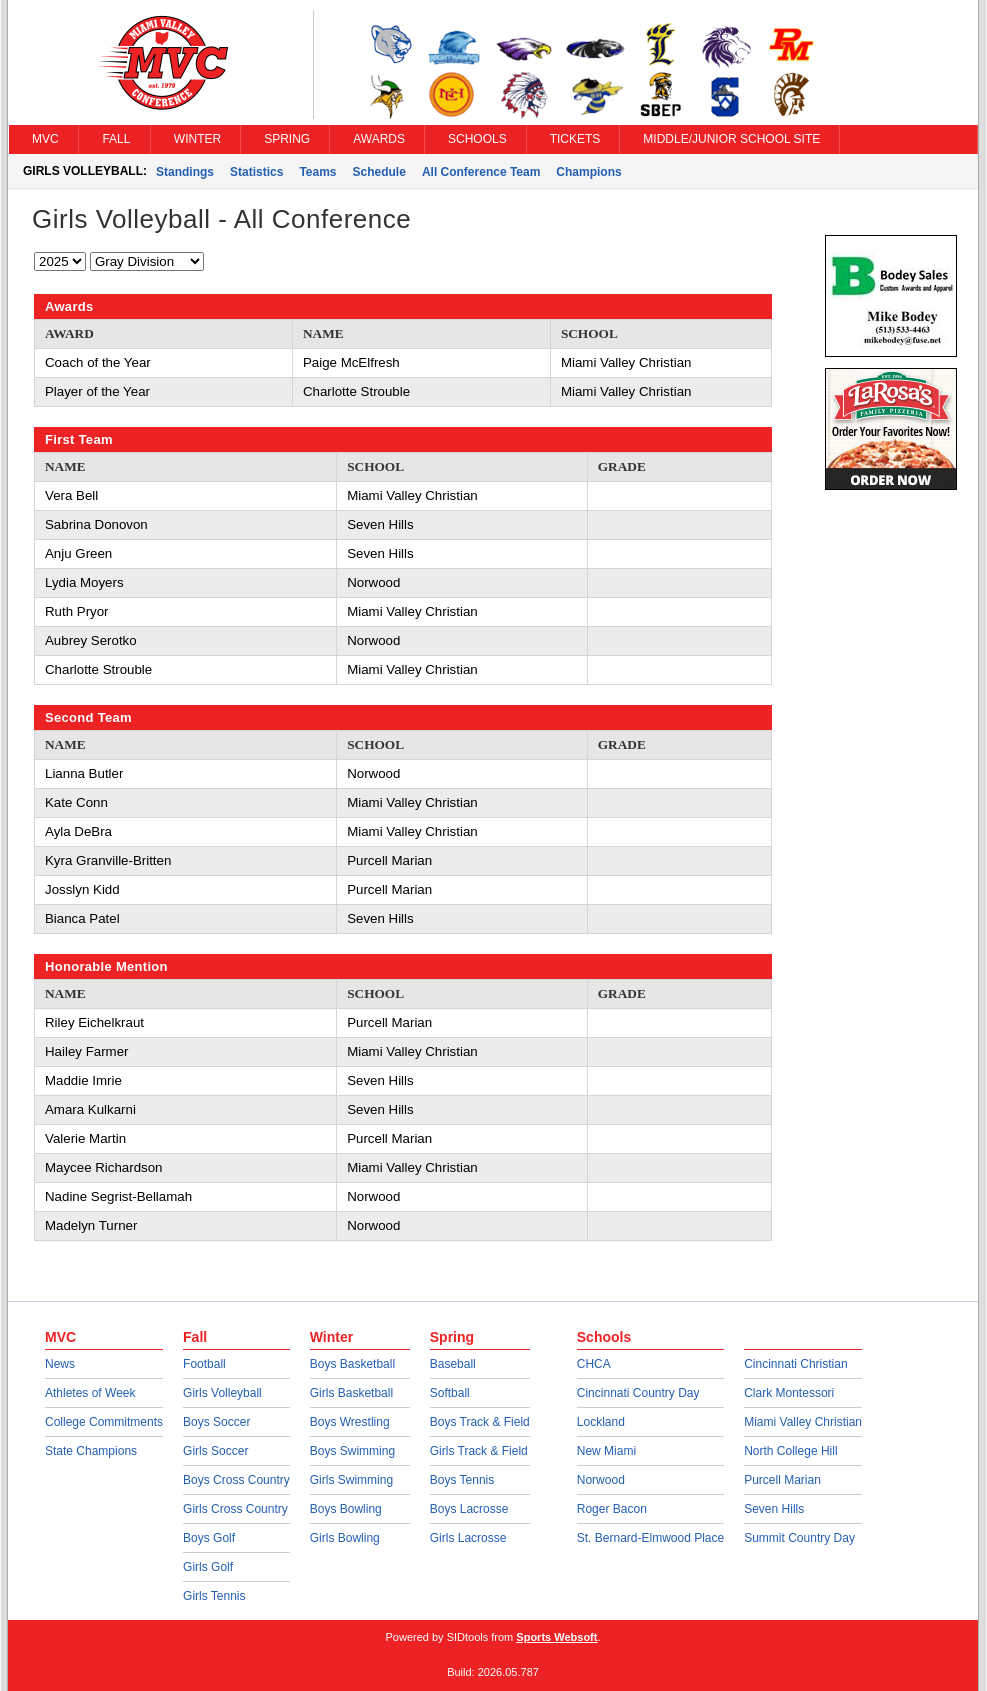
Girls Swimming (351, 1480)
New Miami (606, 1451)
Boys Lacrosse (469, 1509)
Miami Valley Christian (803, 1422)
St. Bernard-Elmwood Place (650, 1538)
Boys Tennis (462, 1480)
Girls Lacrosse (468, 1538)
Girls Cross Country (235, 1509)
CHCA (594, 1364)
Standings (185, 172)
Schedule (379, 172)
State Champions (91, 1451)
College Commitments (104, 1422)
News (60, 1364)
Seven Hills (774, 1509)
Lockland (601, 1422)
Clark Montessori (789, 1393)
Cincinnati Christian (795, 1364)
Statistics (256, 172)
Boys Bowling (346, 1509)
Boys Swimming (352, 1451)
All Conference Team (481, 172)
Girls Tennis (214, 1596)
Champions (588, 172)
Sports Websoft (556, 1637)
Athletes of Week (90, 1393)
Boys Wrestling (350, 1422)
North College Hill (790, 1451)
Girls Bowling (345, 1538)
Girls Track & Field (479, 1451)
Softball (450, 1393)
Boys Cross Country (236, 1480)
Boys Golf (209, 1538)
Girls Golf (208, 1567)
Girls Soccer (215, 1451)
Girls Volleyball (222, 1393)
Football (204, 1364)
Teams (317, 172)
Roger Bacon (612, 1509)
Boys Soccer (216, 1422)
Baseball (453, 1364)
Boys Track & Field (480, 1422)
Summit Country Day (799, 1538)
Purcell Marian (782, 1480)
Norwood (601, 1480)
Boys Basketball (352, 1364)
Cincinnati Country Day (638, 1393)
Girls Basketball (351, 1393)
